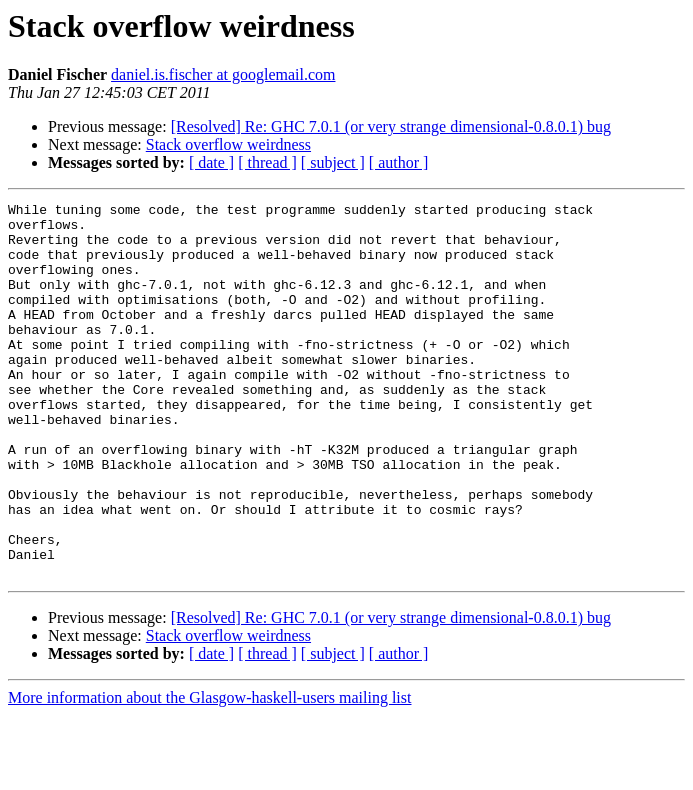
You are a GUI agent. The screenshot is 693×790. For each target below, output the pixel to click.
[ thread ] (267, 162)
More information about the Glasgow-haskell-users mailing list (209, 772)
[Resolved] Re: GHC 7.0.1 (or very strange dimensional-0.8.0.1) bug (391, 126)
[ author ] (399, 162)
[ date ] (211, 162)
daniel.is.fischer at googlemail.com (223, 74)
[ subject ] (333, 162)
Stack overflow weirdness (228, 144)
